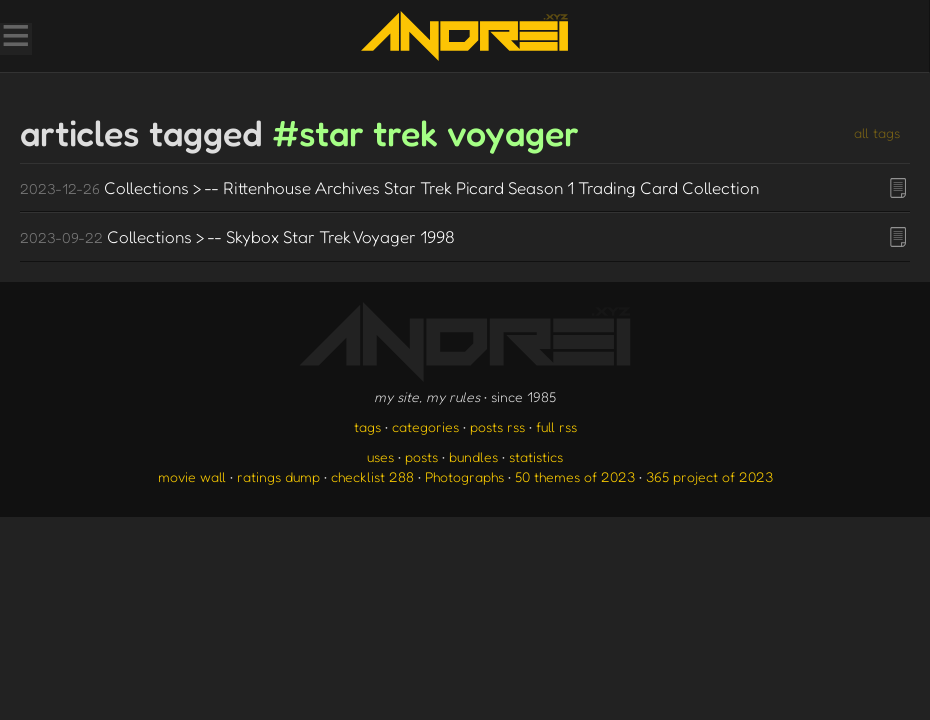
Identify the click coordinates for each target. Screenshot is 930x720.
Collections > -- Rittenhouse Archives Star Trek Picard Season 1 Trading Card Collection (389, 187)
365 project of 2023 (709, 476)
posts (421, 456)
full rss (556, 426)
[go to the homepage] (464, 36)
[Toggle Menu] (15, 38)
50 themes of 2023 (575, 476)
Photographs (464, 476)
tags (367, 426)
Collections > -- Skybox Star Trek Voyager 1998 (237, 236)
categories (425, 426)
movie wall (192, 476)
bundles (473, 456)
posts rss (497, 426)
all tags (877, 132)
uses (380, 456)
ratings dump (278, 476)
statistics (536, 456)
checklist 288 (372, 476)
